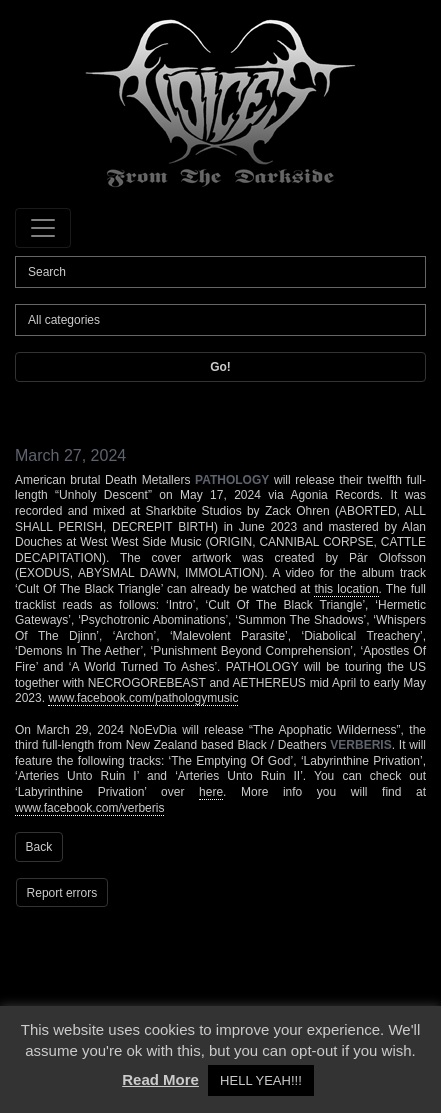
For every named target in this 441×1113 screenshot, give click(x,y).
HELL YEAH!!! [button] (261, 1080)
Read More (160, 1079)
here (211, 792)
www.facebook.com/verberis (89, 808)
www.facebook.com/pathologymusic (143, 698)
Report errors (62, 893)
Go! (220, 367)
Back (39, 847)
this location (346, 589)
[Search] (220, 272)
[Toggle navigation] (43, 228)
